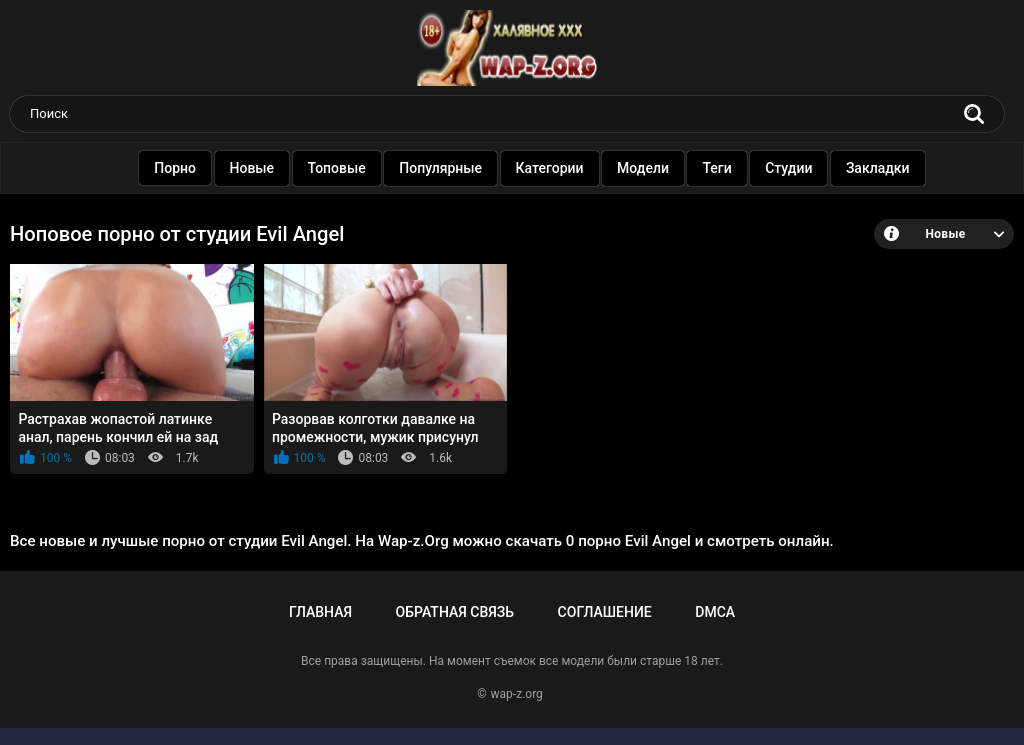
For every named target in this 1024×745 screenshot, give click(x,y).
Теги (714, 168)
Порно (173, 168)
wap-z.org (517, 694)
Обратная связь (455, 612)
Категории (548, 168)
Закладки (876, 168)
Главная (320, 612)
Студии (786, 168)
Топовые (335, 168)
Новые (250, 168)
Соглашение (605, 612)
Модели (641, 168)
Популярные (438, 168)
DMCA (715, 612)
